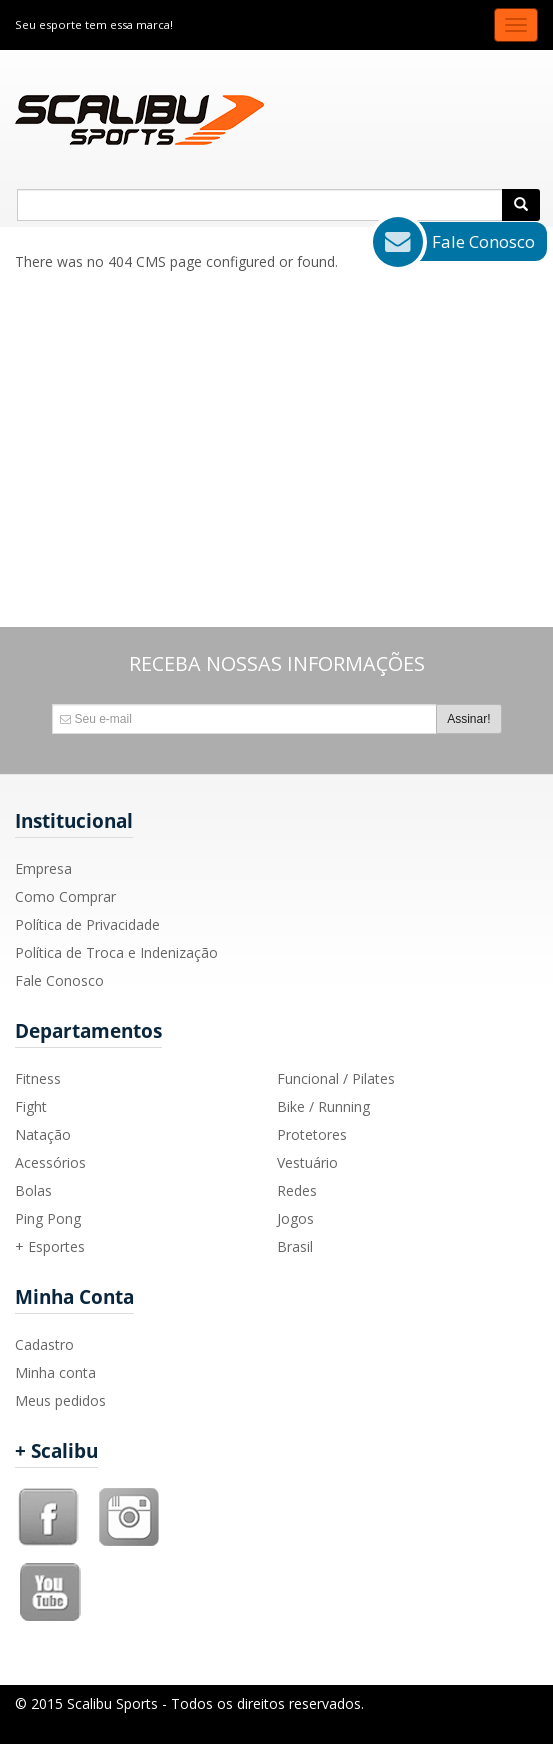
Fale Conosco (59, 980)
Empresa (43, 868)
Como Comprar (65, 896)
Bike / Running (323, 1106)
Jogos (295, 1218)
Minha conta (55, 1372)
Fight (31, 1106)
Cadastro (44, 1344)
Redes (297, 1190)
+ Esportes (50, 1246)
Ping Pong (48, 1218)
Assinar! (468, 719)
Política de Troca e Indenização (116, 952)
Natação (43, 1134)
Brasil (295, 1246)
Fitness (38, 1078)
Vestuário (307, 1162)
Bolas (33, 1190)
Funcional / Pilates (336, 1078)
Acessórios (50, 1162)
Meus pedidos (60, 1400)
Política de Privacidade (87, 924)
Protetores (312, 1134)
